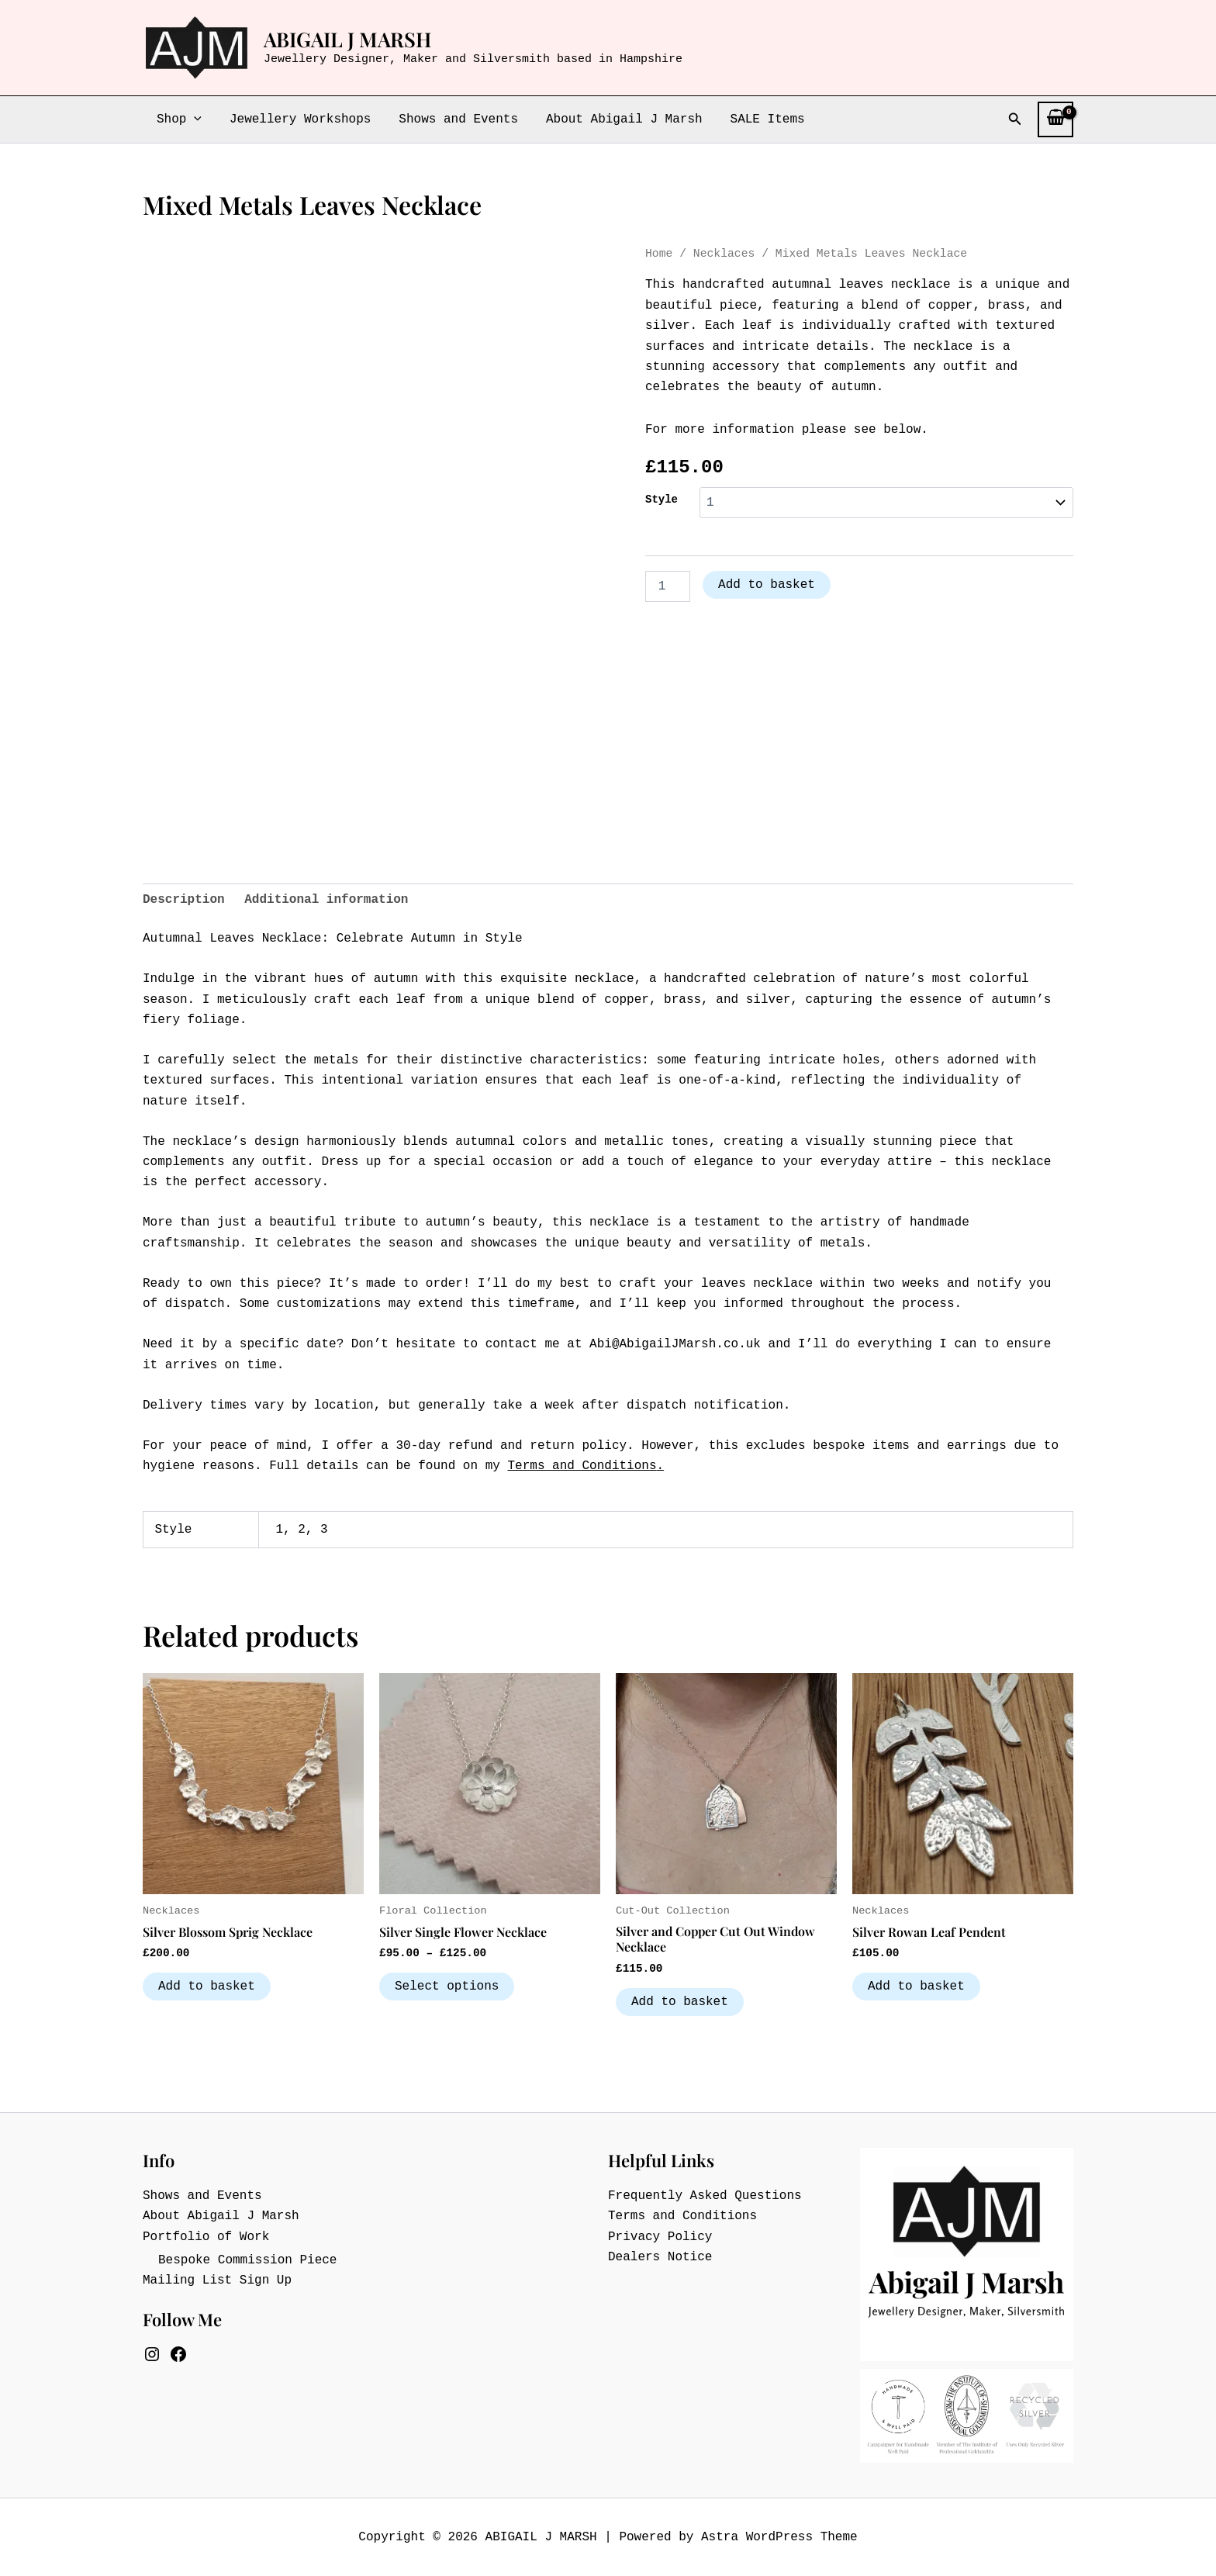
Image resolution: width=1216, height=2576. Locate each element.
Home (658, 253)
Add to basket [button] (206, 1986)
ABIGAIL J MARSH (347, 39)
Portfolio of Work (206, 2237)
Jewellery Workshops (295, 119)
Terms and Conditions (581, 1466)
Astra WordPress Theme (779, 2537)
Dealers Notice (660, 2257)
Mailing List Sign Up (217, 2280)
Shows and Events (450, 119)
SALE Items (754, 119)
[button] (192, 119)
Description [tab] (184, 900)
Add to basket (766, 585)
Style (661, 499)
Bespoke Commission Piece (247, 2260)
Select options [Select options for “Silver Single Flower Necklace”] (447, 1986)
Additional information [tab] (326, 900)
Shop (177, 119)
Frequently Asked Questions (705, 2196)
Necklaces (724, 253)
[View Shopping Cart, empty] (1055, 119)
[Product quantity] (667, 586)
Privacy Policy (660, 2237)
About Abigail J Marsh (613, 119)
